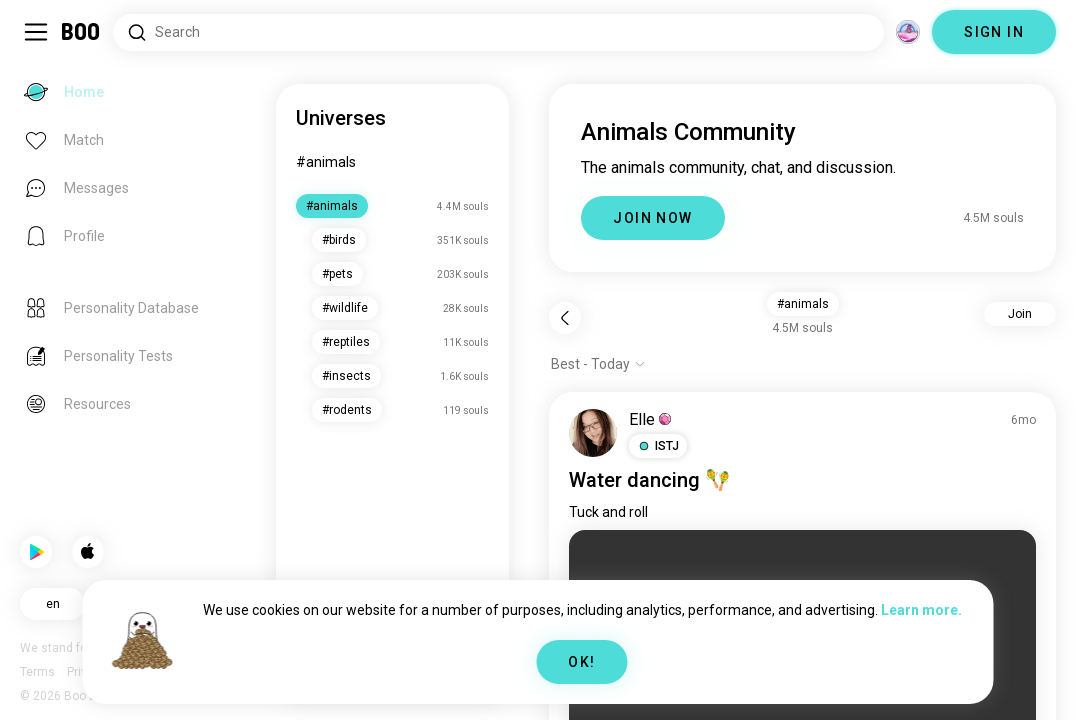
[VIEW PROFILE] (593, 433)
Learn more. (921, 610)
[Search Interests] (498, 32)
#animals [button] (803, 304)
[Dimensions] (908, 32)
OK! (581, 662)
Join (1020, 314)
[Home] (81, 32)
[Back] (565, 318)
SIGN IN (994, 32)
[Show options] (598, 364)
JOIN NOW (652, 218)
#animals (326, 162)
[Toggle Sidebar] (36, 32)
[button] (658, 446)
